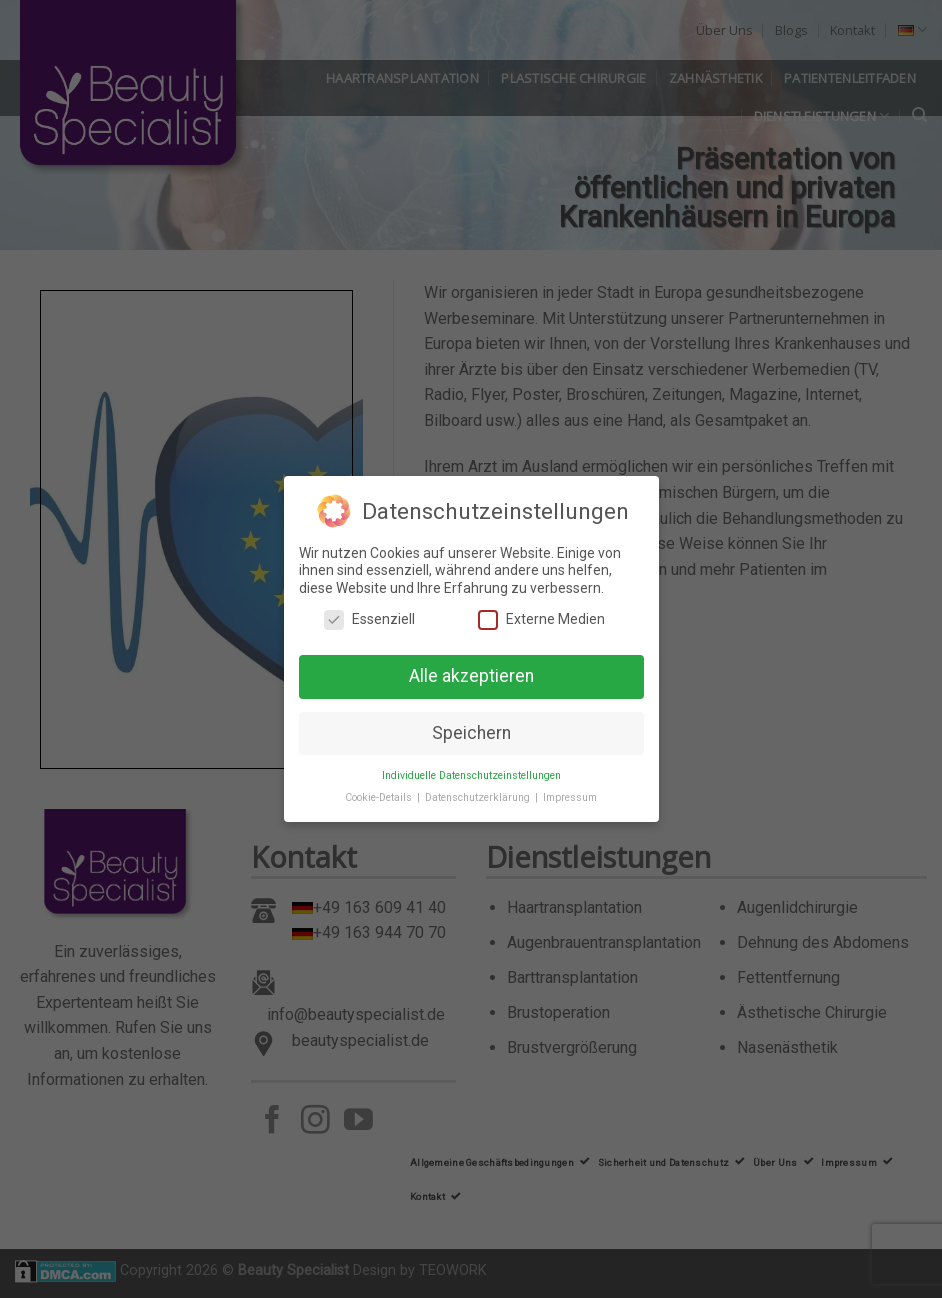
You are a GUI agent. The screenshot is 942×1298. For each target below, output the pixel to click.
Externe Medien (541, 619)
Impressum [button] (570, 797)
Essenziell (369, 619)
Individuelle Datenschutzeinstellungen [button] (471, 774)
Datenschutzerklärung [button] (479, 797)
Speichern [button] (471, 732)
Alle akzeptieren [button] (471, 675)
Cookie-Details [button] (380, 797)
